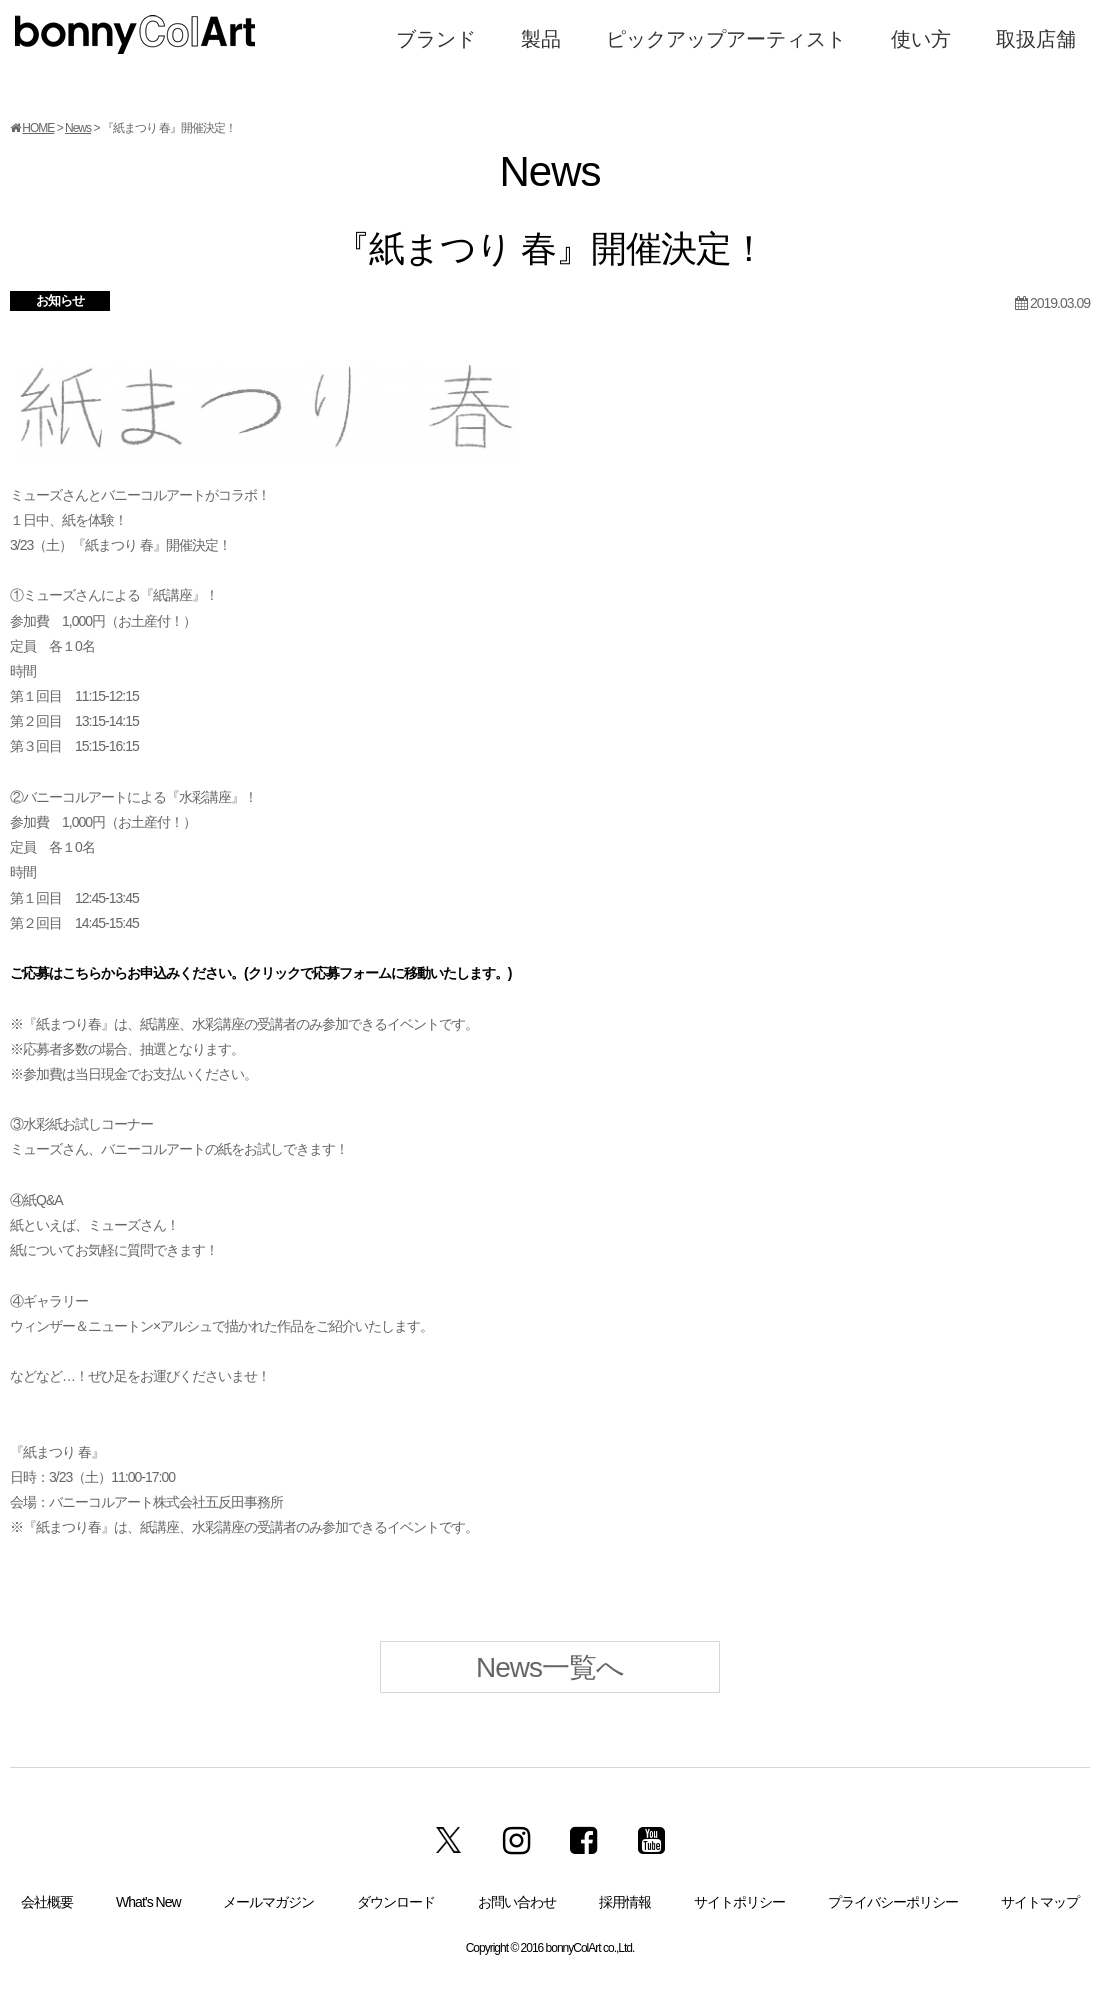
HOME (38, 128)
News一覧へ (550, 1667)
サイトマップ (1040, 1902)
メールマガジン (268, 1902)
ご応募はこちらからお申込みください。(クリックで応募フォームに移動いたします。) (260, 973)
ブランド (436, 39)
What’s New (148, 1902)
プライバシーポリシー (893, 1902)
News (78, 128)
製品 (541, 39)
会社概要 (47, 1902)
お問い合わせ (517, 1902)
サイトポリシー (739, 1902)
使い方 (921, 39)
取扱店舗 (1036, 39)
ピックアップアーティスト (726, 39)
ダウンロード (396, 1902)
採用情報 (625, 1902)
